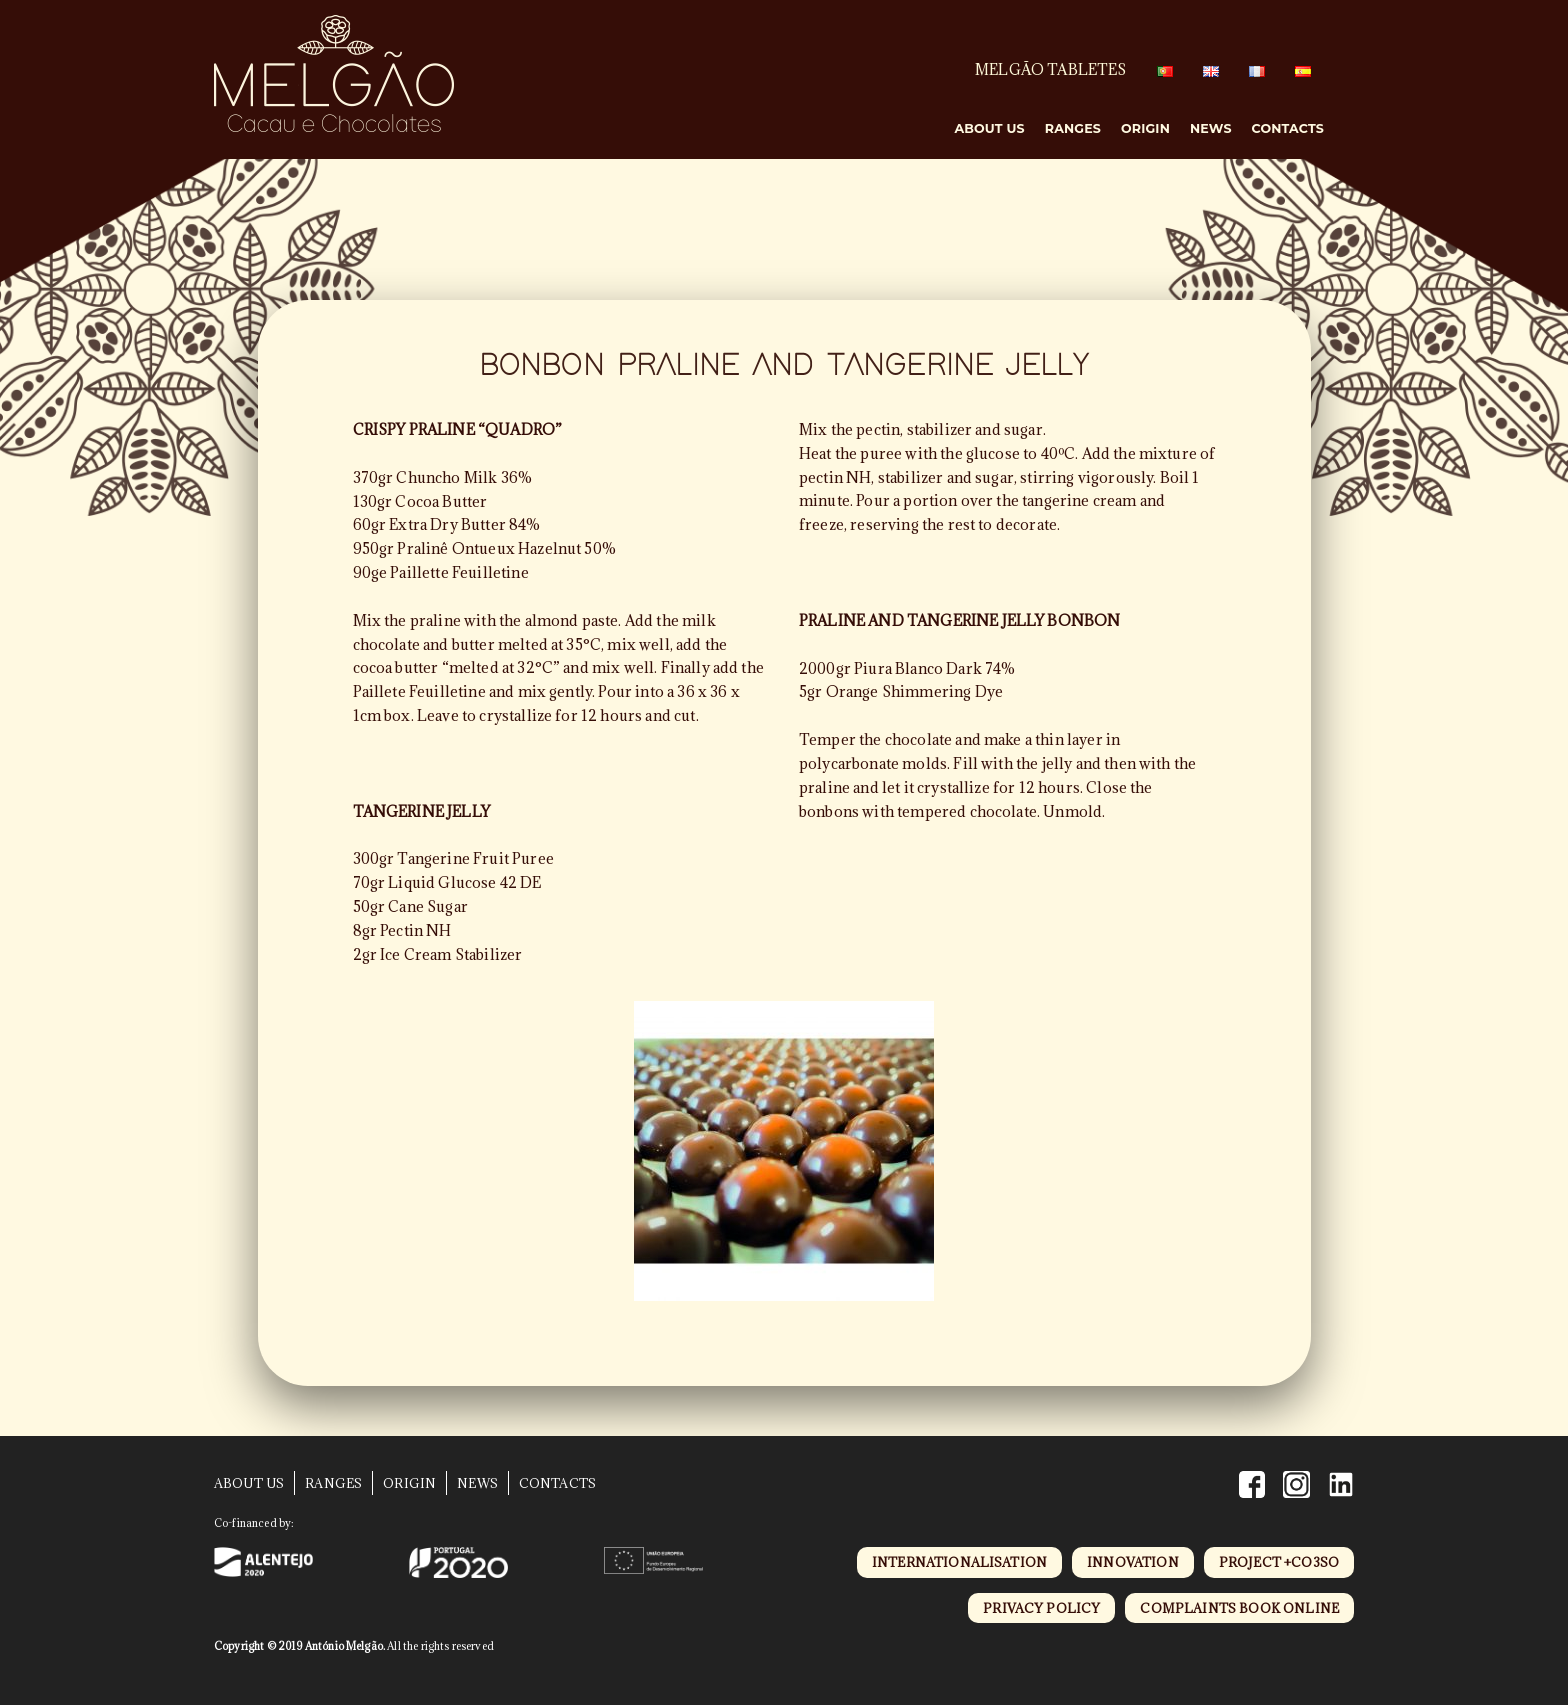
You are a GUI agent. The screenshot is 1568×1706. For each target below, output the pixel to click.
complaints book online (1239, 1608)
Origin (1145, 128)
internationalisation (959, 1562)
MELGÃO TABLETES (1050, 69)
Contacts (1288, 128)
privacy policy (1041, 1608)
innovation (1133, 1562)
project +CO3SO (1279, 1562)
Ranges (1073, 128)
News (1211, 128)
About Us (989, 128)
